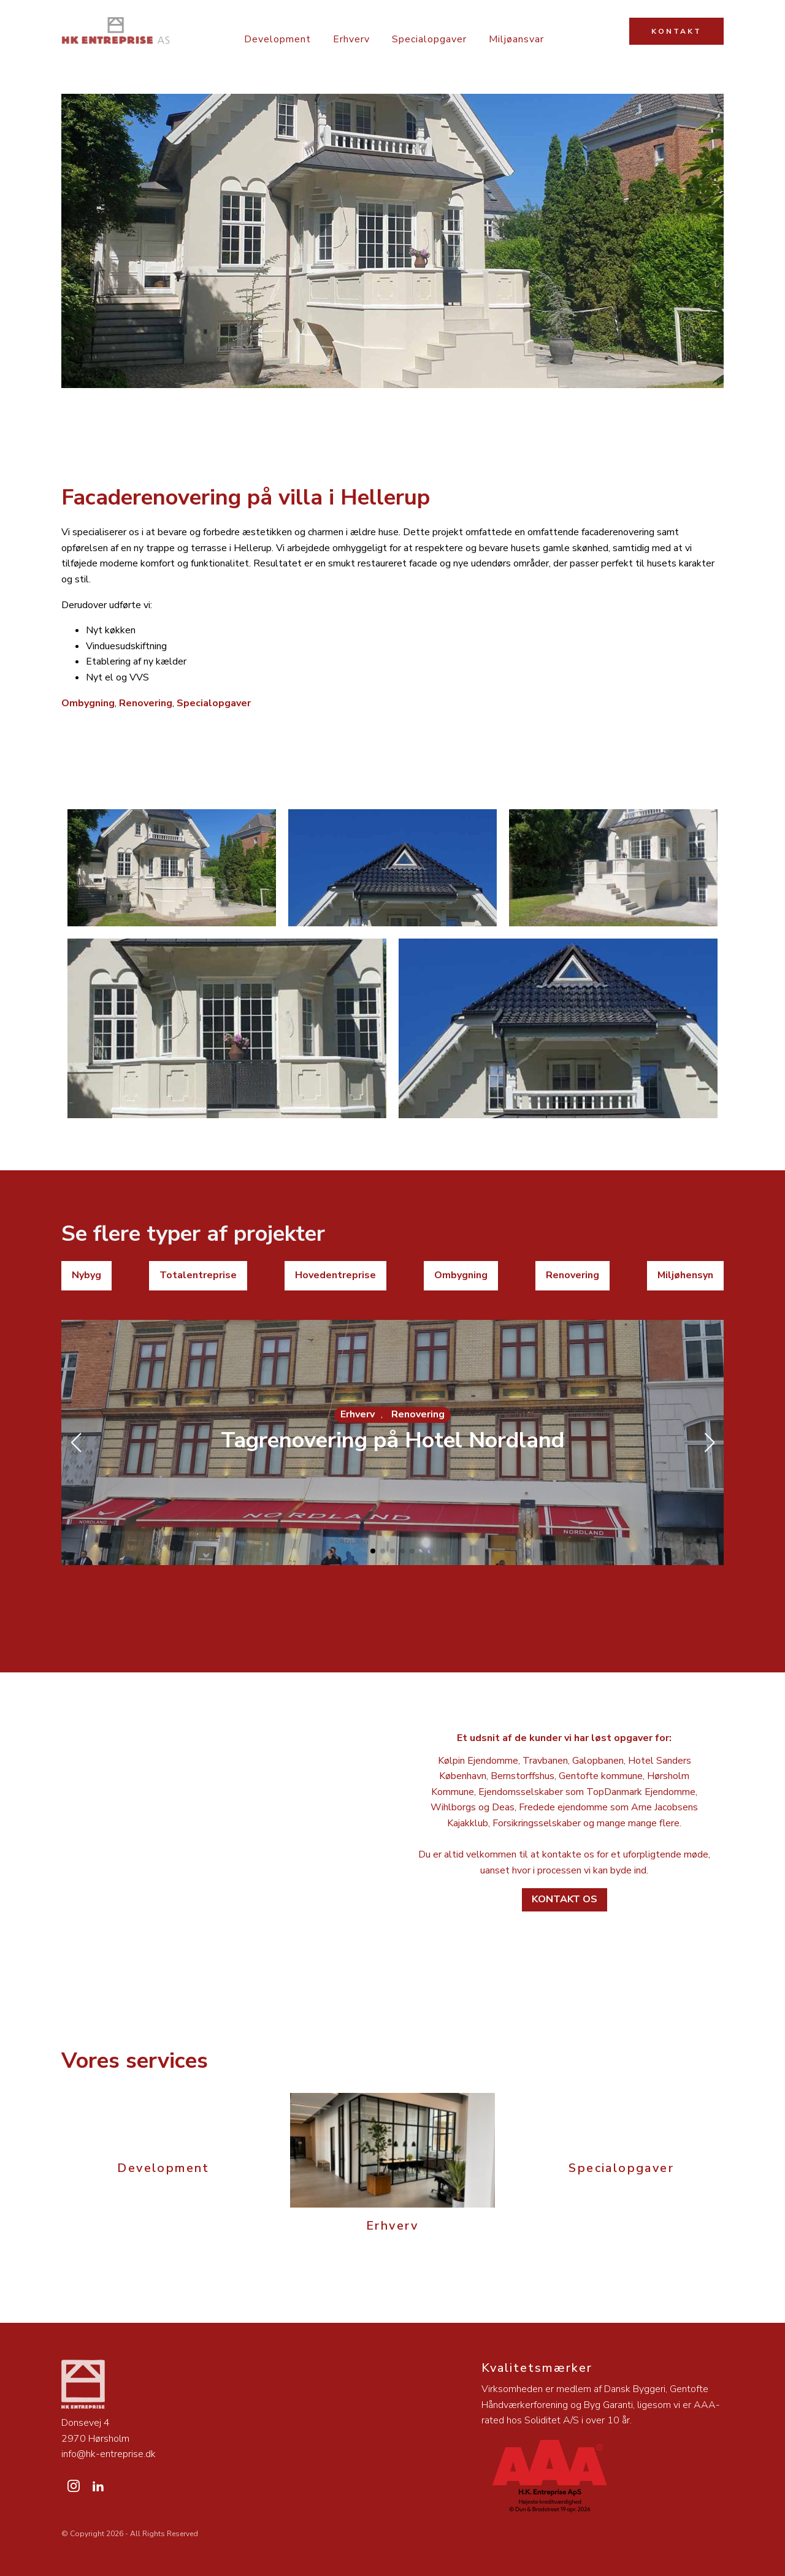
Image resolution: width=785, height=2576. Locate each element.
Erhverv (351, 39)
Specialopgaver (429, 39)
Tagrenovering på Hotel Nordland (392, 1440)
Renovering (145, 703)
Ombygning (88, 703)
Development (277, 39)
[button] (372, 1551)
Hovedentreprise (335, 1275)
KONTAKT (676, 31)
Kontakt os (564, 1899)
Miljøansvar (516, 39)
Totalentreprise (198, 1275)
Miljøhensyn (685, 1275)
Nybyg (86, 1275)
